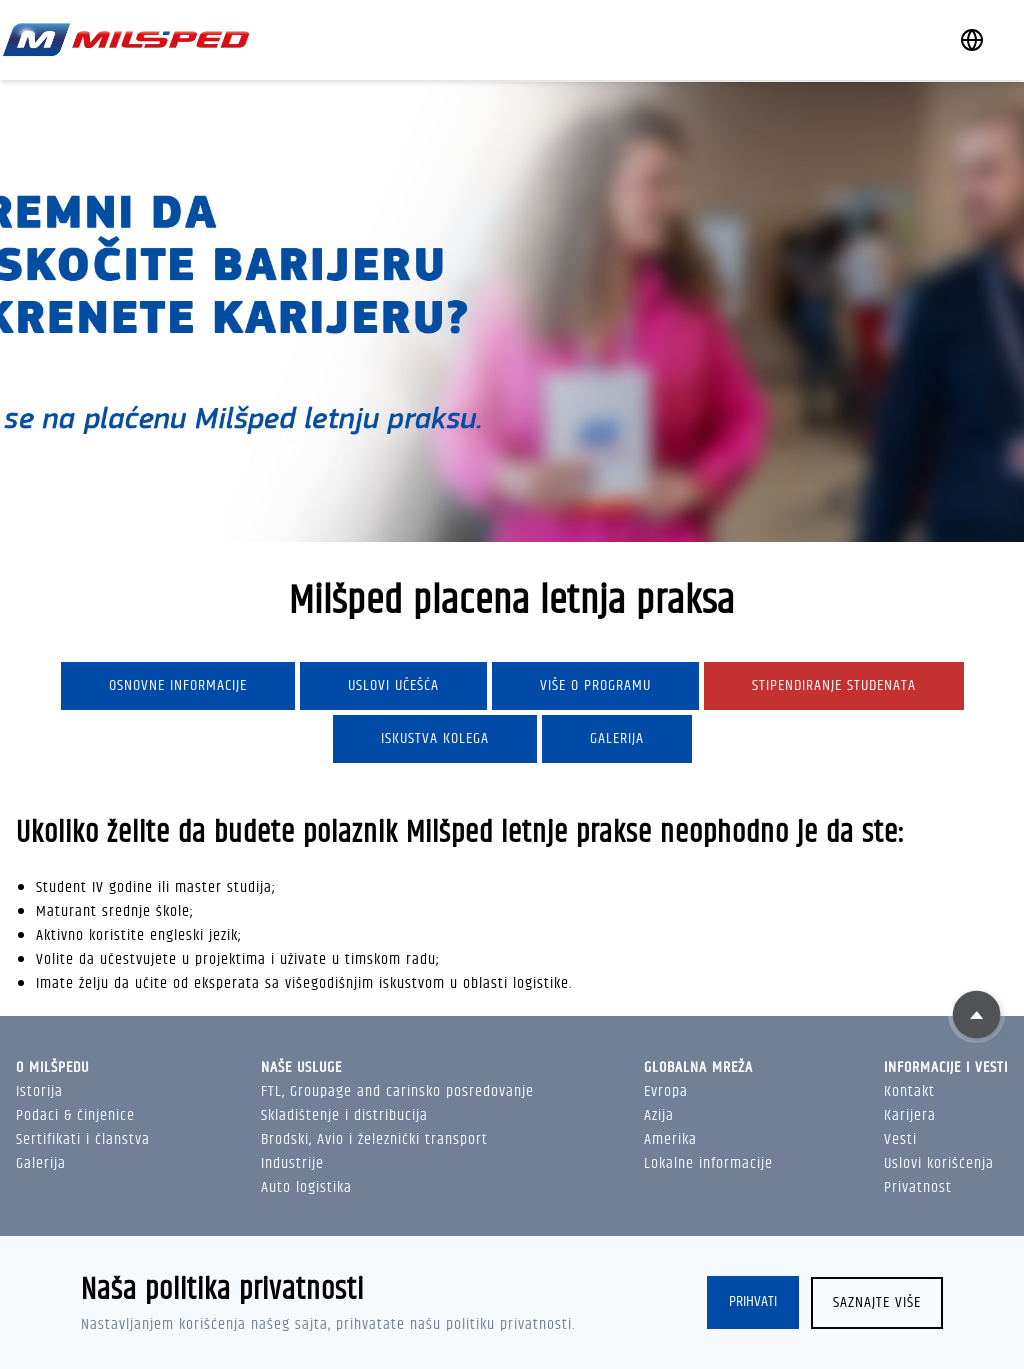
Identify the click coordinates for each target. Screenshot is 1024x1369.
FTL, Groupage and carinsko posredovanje (397, 1091)
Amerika (670, 1139)
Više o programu (595, 685)
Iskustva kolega (435, 738)
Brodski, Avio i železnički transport (374, 1139)
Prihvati (753, 1302)
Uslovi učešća (393, 685)
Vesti (900, 1139)
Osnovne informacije (178, 685)
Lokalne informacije (708, 1163)
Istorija (39, 1091)
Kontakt (909, 1091)
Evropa (666, 1091)
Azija (659, 1115)
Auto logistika (306, 1187)
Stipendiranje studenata (834, 685)
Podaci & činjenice (75, 1115)
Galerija (617, 738)
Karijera (910, 1115)
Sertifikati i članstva (83, 1139)
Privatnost (918, 1187)
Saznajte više (877, 1302)
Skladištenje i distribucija (344, 1115)
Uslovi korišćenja (939, 1163)
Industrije (292, 1163)
